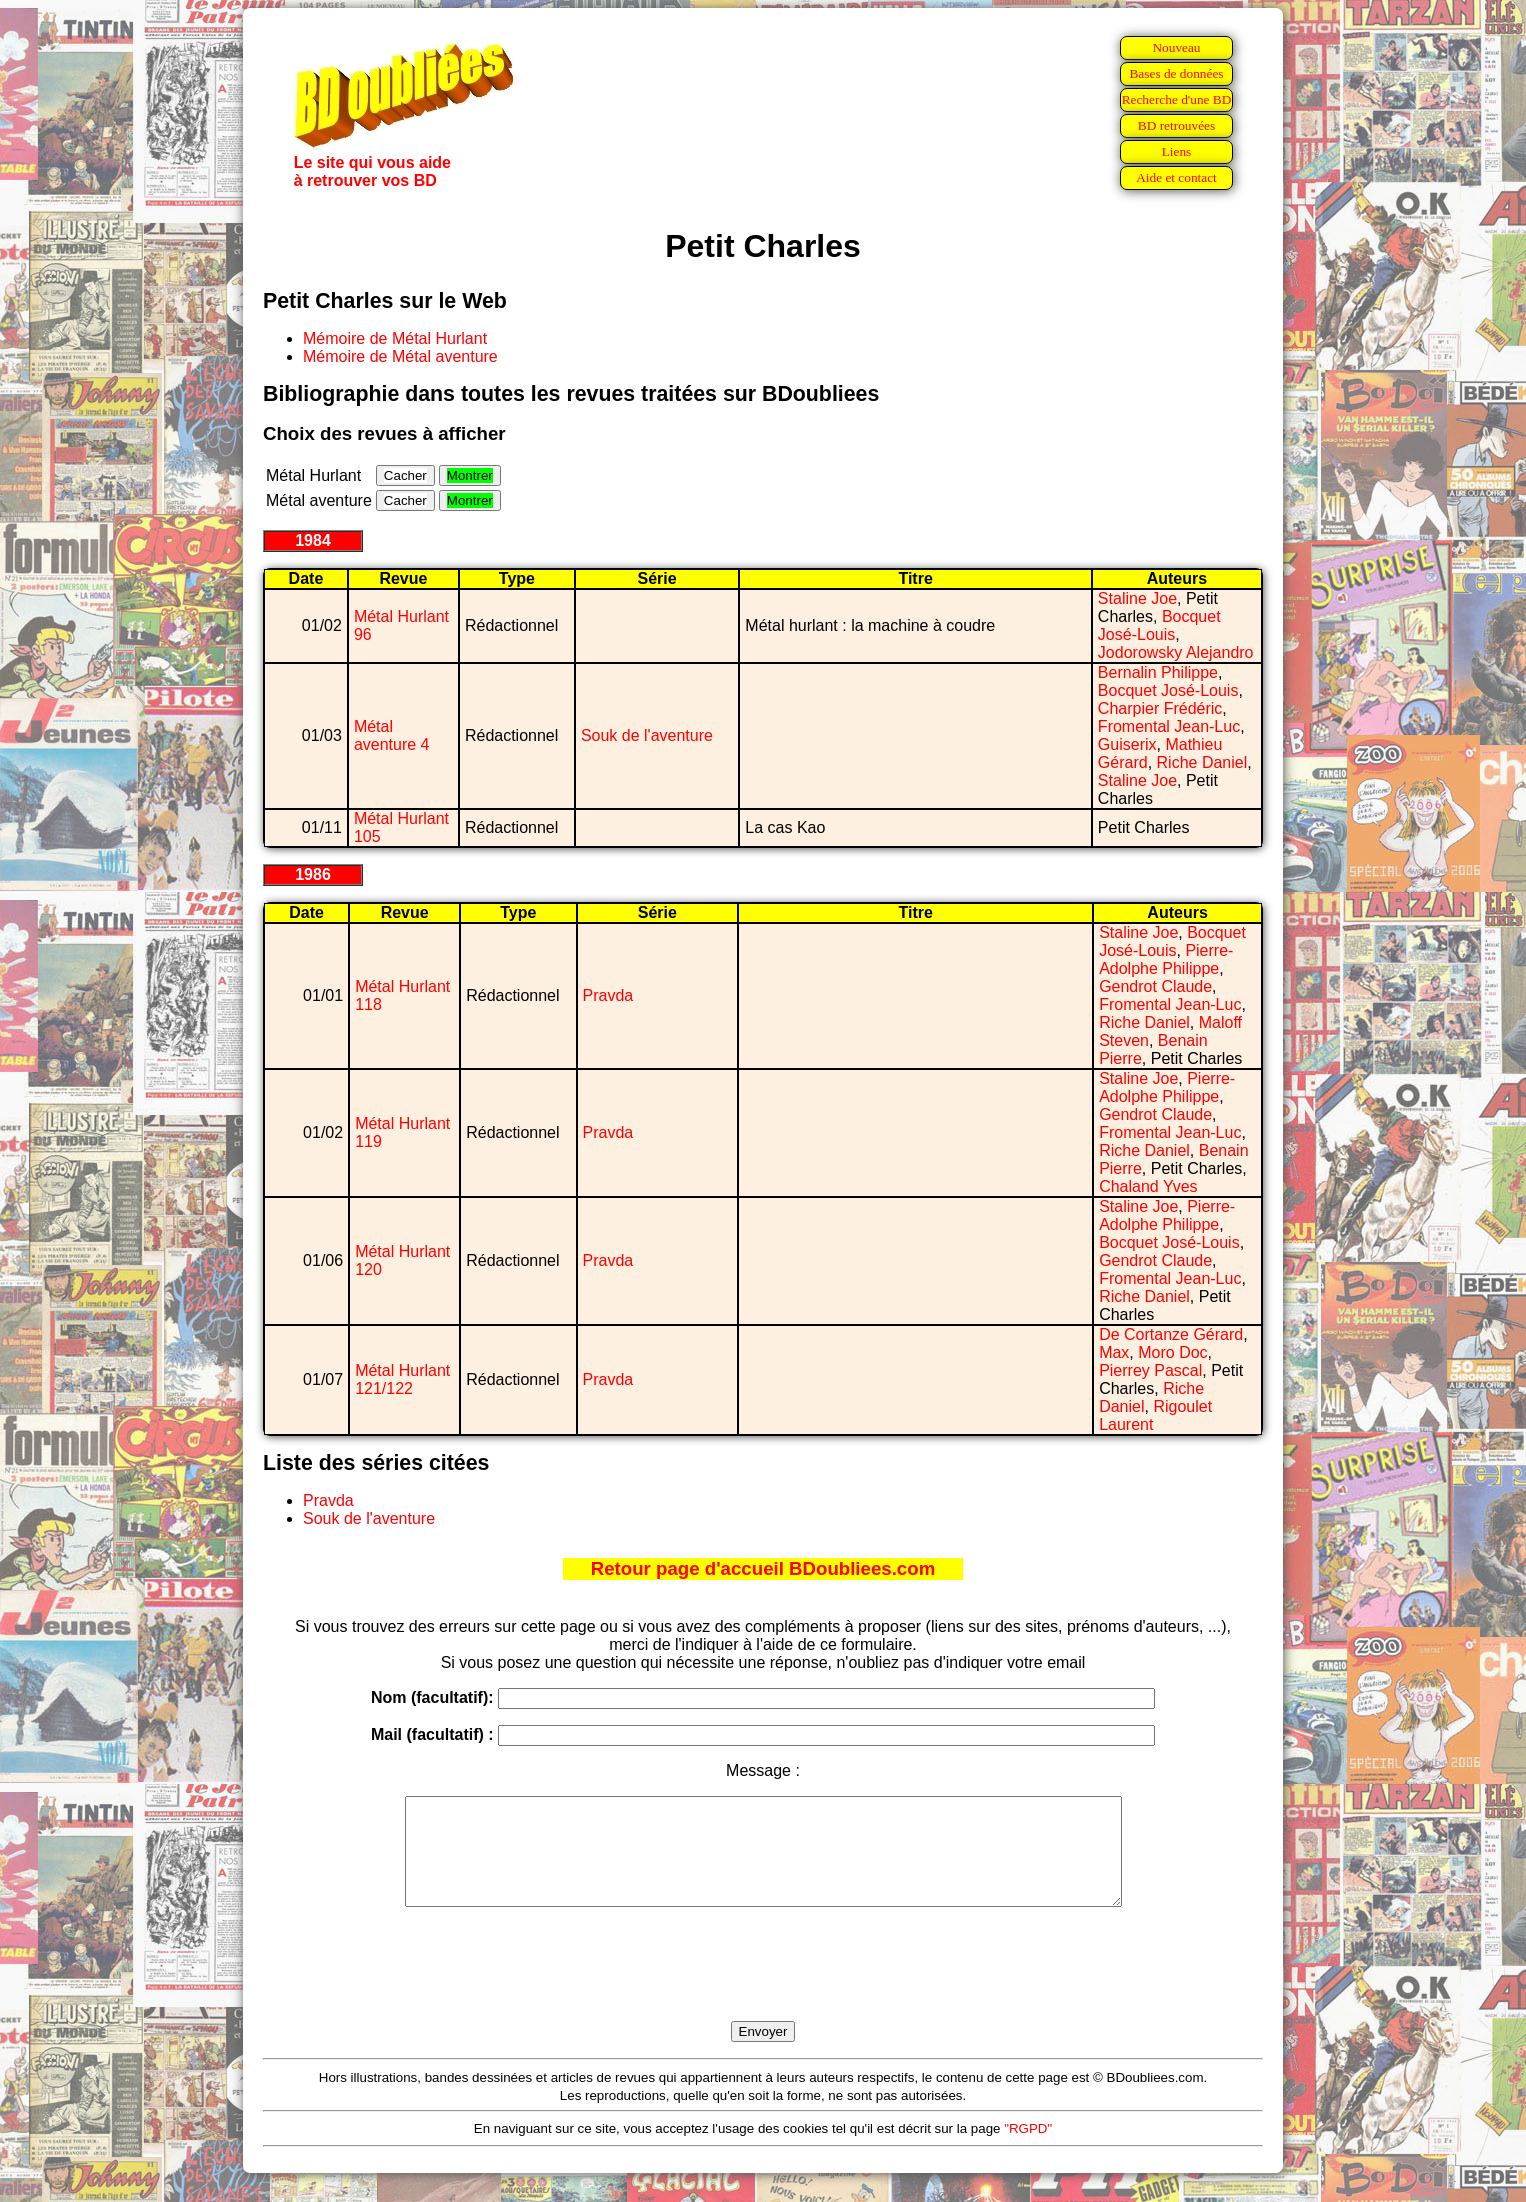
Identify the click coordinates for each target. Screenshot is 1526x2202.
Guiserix (1127, 744)
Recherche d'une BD (1177, 99)
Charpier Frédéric (1160, 708)
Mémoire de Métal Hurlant (395, 338)
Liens (1177, 151)
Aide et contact (1176, 177)
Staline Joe (1137, 598)
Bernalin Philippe (1158, 672)
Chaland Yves (1148, 1186)
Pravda (608, 995)
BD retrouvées (1176, 125)
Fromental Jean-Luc (1169, 726)
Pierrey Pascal (1150, 1370)
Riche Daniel (1202, 762)
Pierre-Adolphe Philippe (1166, 959)
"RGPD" (1028, 2149)
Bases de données (1176, 73)
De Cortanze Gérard (1171, 1334)
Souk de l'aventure (647, 735)
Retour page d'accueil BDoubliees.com (763, 1568)
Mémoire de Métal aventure (400, 356)
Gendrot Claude (1155, 986)
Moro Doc (1172, 1352)
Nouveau (1176, 47)
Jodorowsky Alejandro (1176, 652)
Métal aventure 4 (392, 735)
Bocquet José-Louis (1159, 625)
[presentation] (763, 1987)
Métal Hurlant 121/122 (402, 1379)
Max (1114, 1352)
